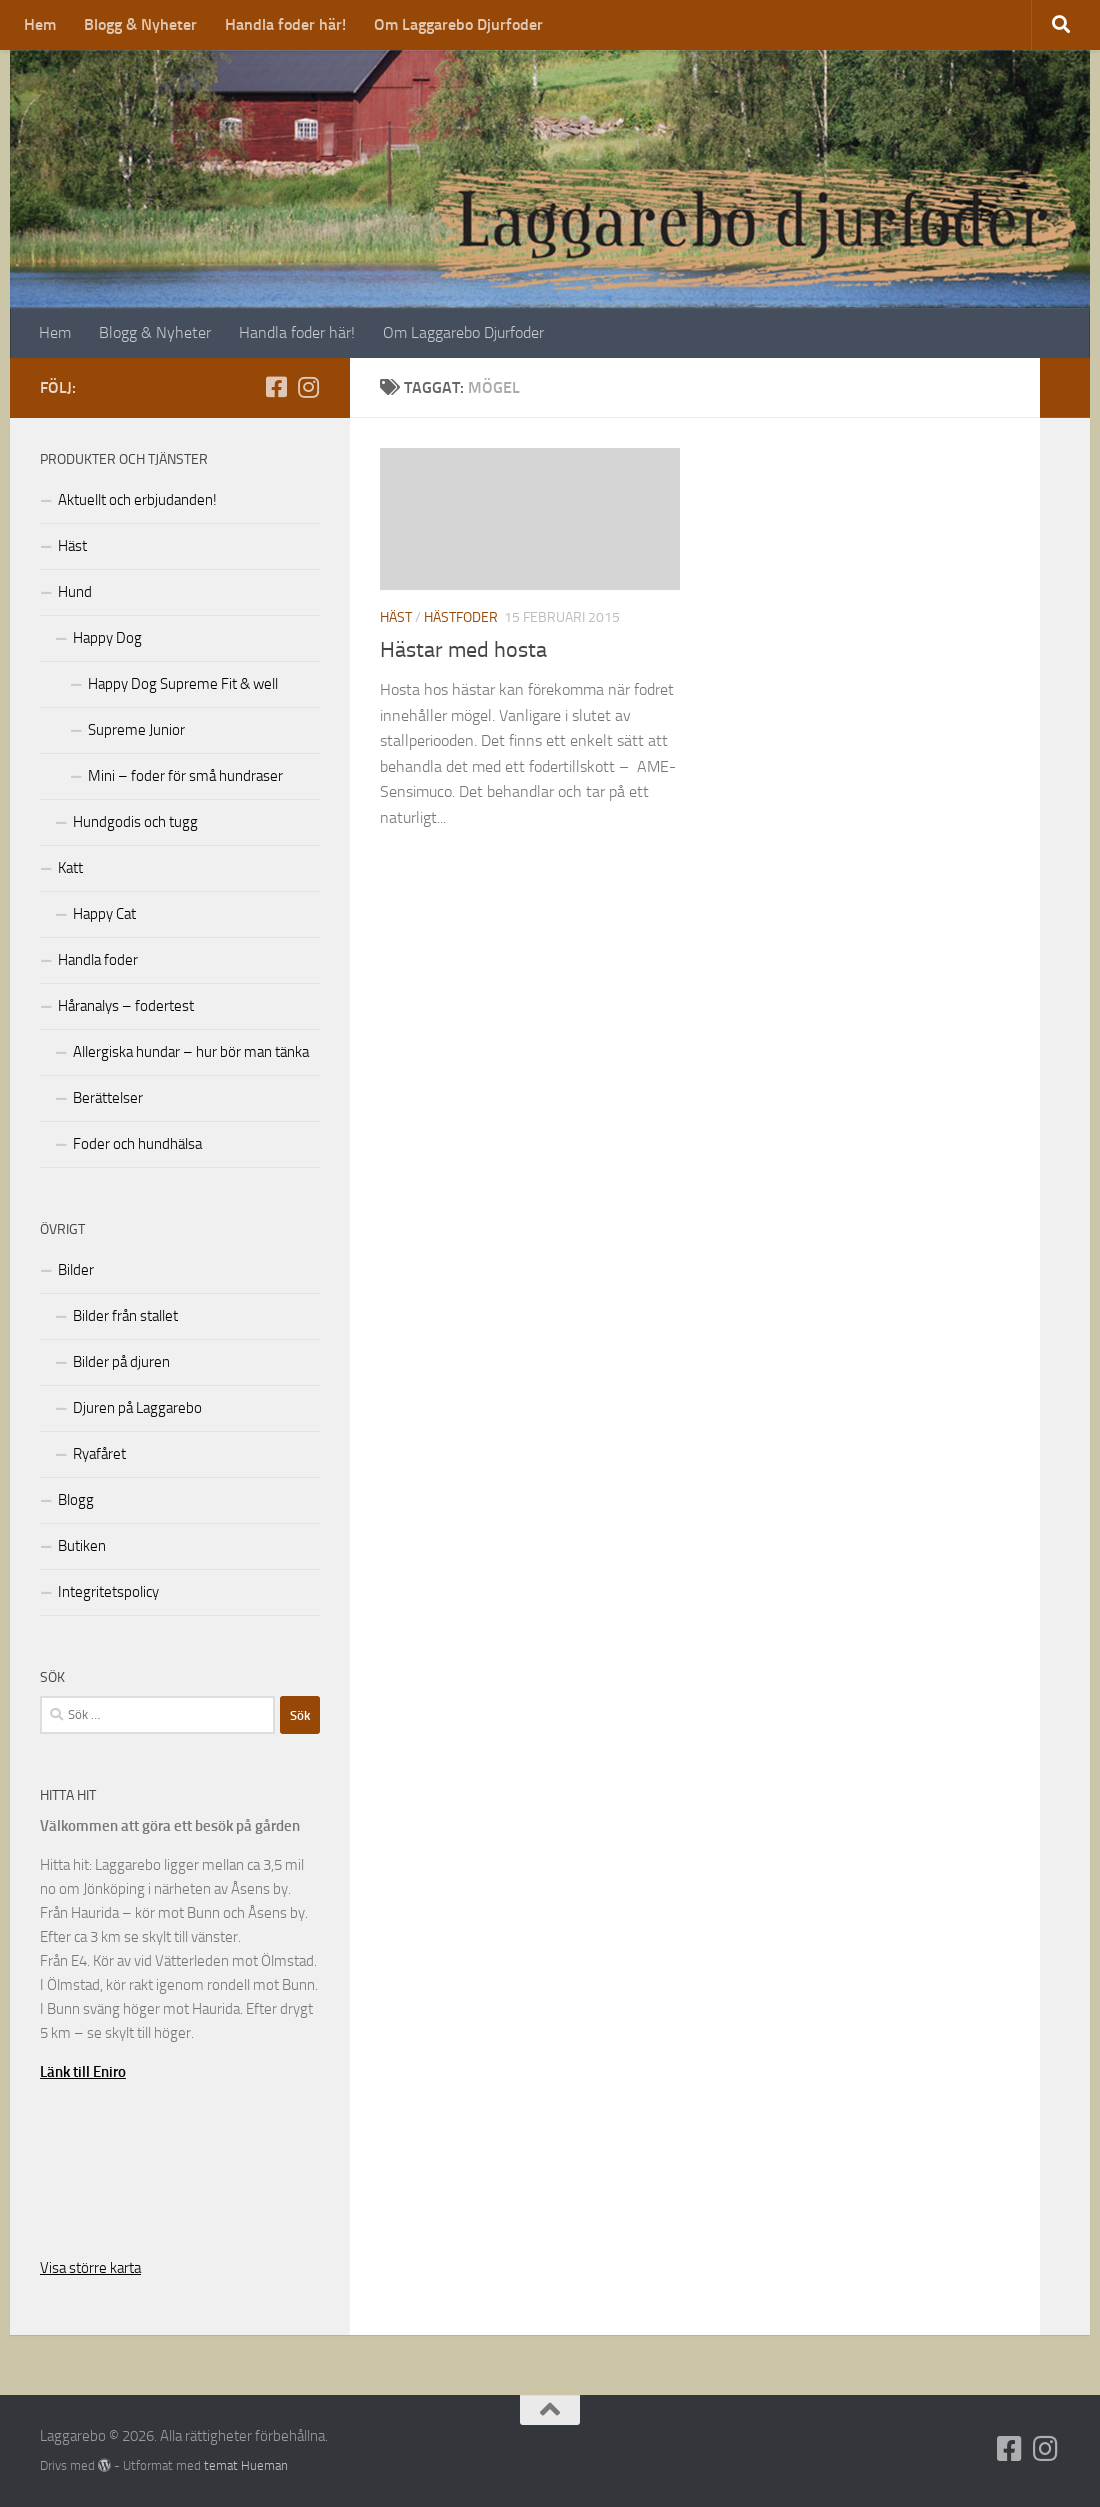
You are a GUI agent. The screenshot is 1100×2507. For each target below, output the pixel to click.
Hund (75, 592)
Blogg (76, 1500)
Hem (40, 24)
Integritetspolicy (108, 1592)
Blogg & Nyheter (140, 24)
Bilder (76, 1270)
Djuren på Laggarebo (137, 1408)
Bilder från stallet (125, 1316)
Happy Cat (104, 914)
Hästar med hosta (463, 650)
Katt (70, 868)
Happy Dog (107, 638)
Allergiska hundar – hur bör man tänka (191, 1052)
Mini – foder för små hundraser (185, 776)
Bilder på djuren (121, 1362)
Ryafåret (99, 1454)
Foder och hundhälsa (137, 1144)
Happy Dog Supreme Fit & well (183, 684)
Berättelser (108, 1098)
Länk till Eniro (83, 2072)
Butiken (82, 1546)
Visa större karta (90, 2268)
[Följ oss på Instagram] (308, 387)
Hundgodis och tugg (135, 822)
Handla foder (98, 960)
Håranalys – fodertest (126, 1006)
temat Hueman (246, 2465)
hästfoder (461, 617)
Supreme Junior (136, 730)
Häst (396, 617)
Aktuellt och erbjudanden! (137, 500)
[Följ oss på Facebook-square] (276, 387)
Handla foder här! (285, 24)
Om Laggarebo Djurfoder (458, 24)
